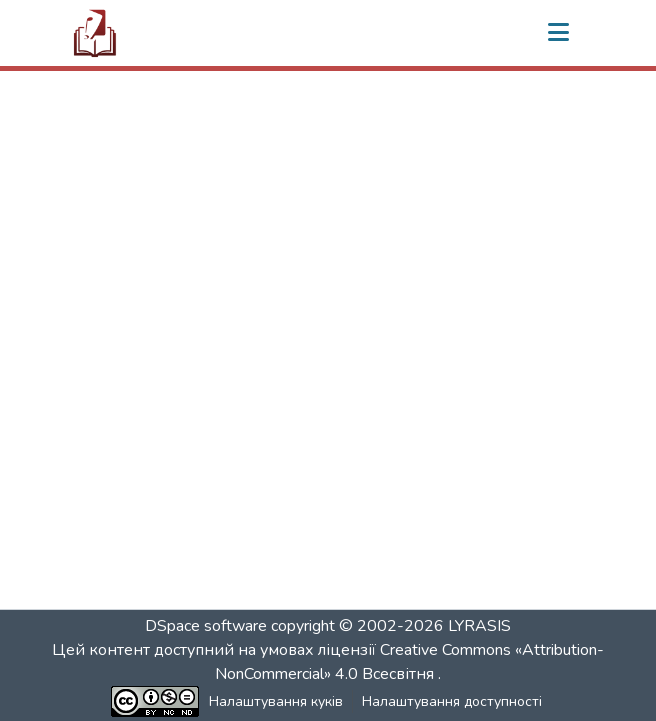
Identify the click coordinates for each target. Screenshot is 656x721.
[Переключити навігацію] (558, 33)
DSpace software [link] (206, 626)
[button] (95, 33)
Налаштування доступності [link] (452, 701)
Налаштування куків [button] (276, 701)
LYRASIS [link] (479, 626)
